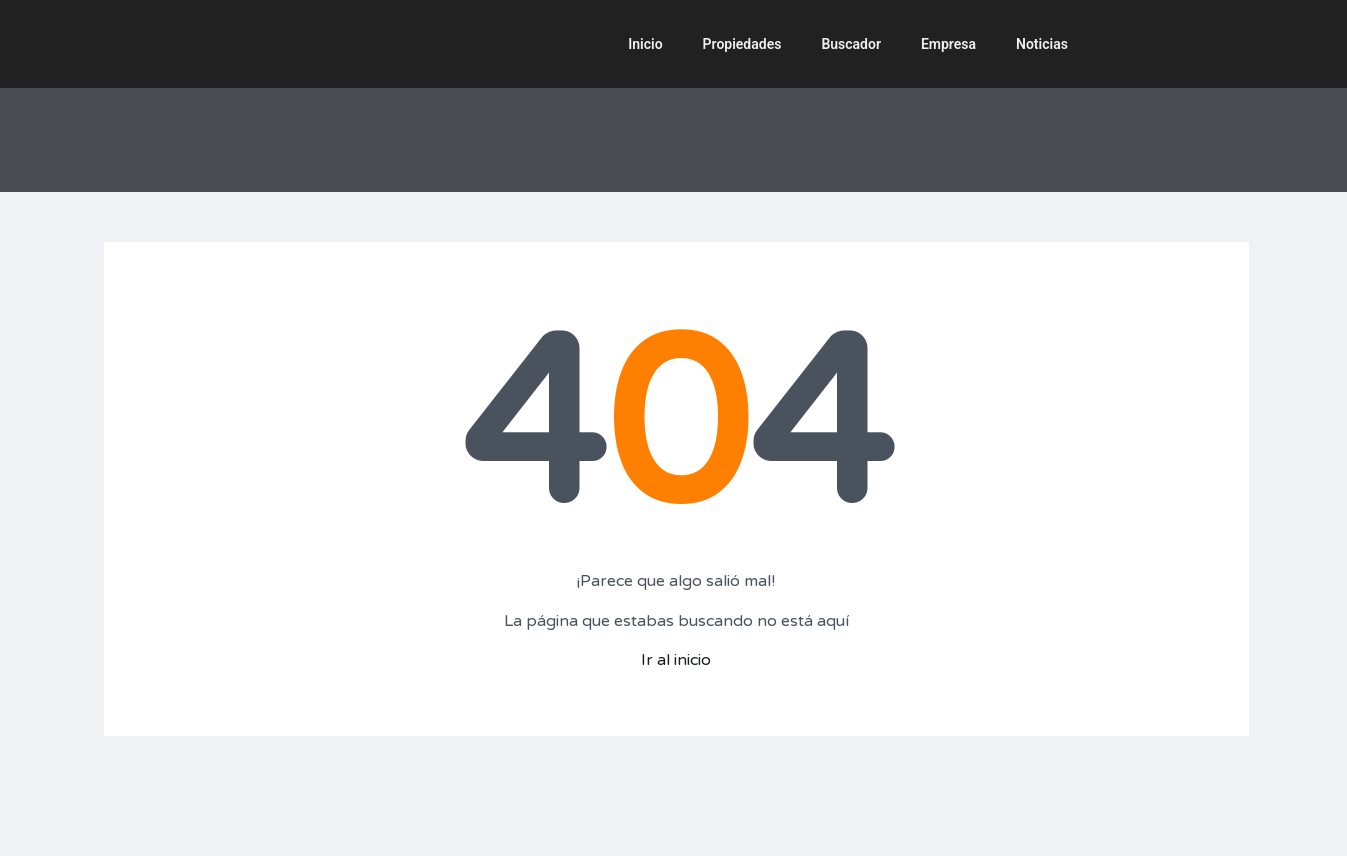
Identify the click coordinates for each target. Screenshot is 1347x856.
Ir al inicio (676, 660)
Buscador (851, 44)
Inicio (645, 44)
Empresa (948, 44)
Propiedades (742, 44)
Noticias (1042, 44)
